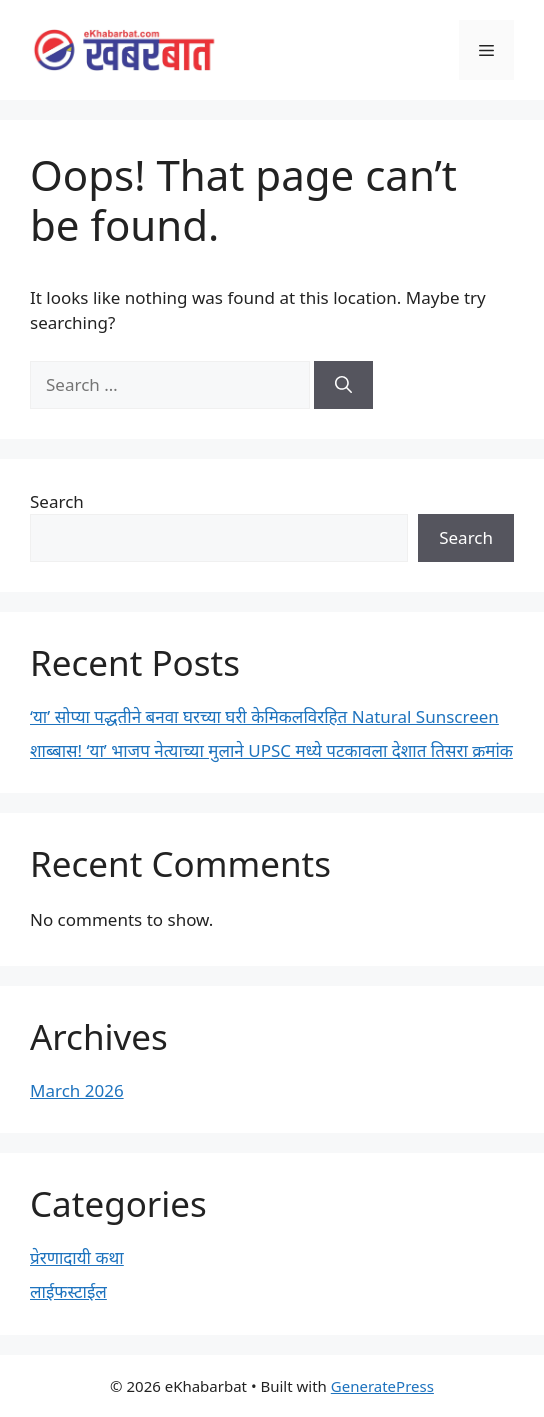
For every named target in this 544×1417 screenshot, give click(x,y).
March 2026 (77, 1090)
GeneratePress (382, 1386)
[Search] (343, 385)
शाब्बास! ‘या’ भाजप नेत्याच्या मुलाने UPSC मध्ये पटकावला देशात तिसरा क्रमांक (271, 750)
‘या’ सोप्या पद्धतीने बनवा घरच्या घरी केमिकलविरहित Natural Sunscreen (264, 716)
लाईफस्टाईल (68, 1291)
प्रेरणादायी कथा (77, 1257)
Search (57, 501)
